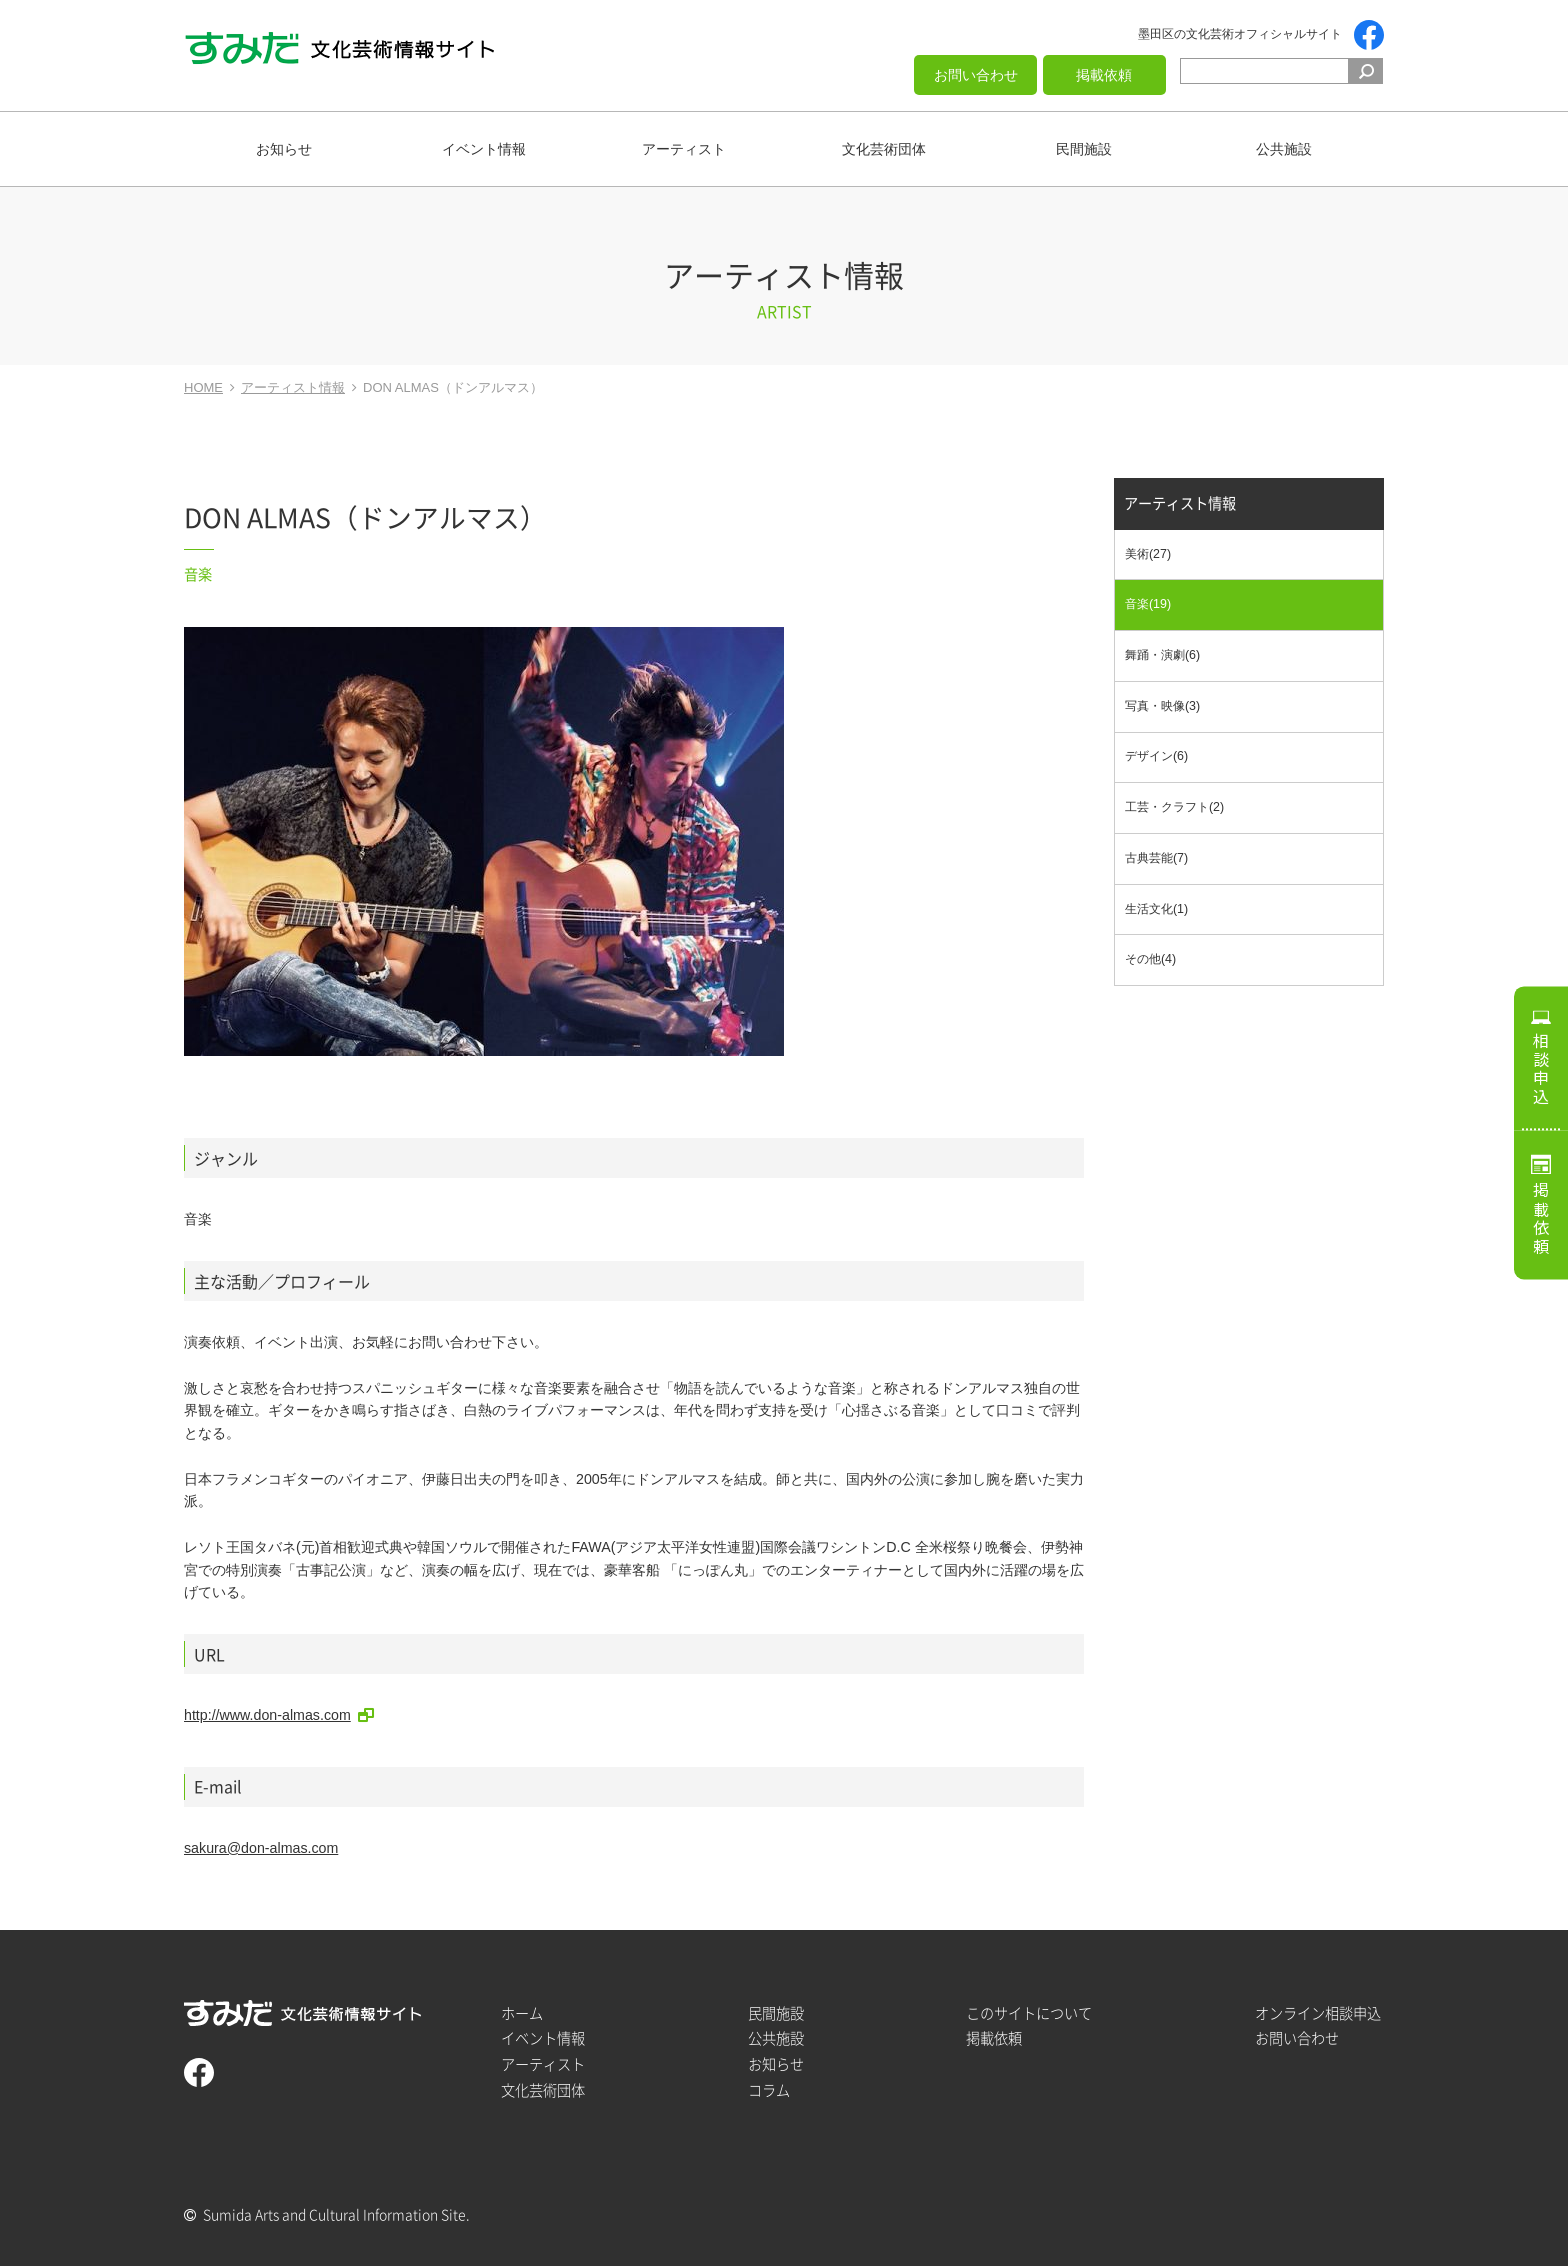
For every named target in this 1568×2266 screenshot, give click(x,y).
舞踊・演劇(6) (1162, 655)
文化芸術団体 (884, 149)
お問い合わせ (976, 75)
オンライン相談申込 (1318, 2013)
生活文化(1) (1156, 909)
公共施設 (1284, 149)
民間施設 (1084, 149)
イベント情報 (484, 149)
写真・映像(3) (1162, 706)
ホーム (522, 2013)
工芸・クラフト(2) (1174, 807)
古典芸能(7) (1156, 858)
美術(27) (1148, 554)
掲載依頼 (1104, 75)
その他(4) (1150, 959)
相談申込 (1541, 1069)
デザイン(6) (1156, 756)
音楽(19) (1148, 604)
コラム (769, 2090)
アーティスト (684, 149)
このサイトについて (1029, 2013)
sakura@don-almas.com (261, 1848)
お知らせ (284, 149)
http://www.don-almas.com (267, 1715)
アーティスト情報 (1180, 503)
